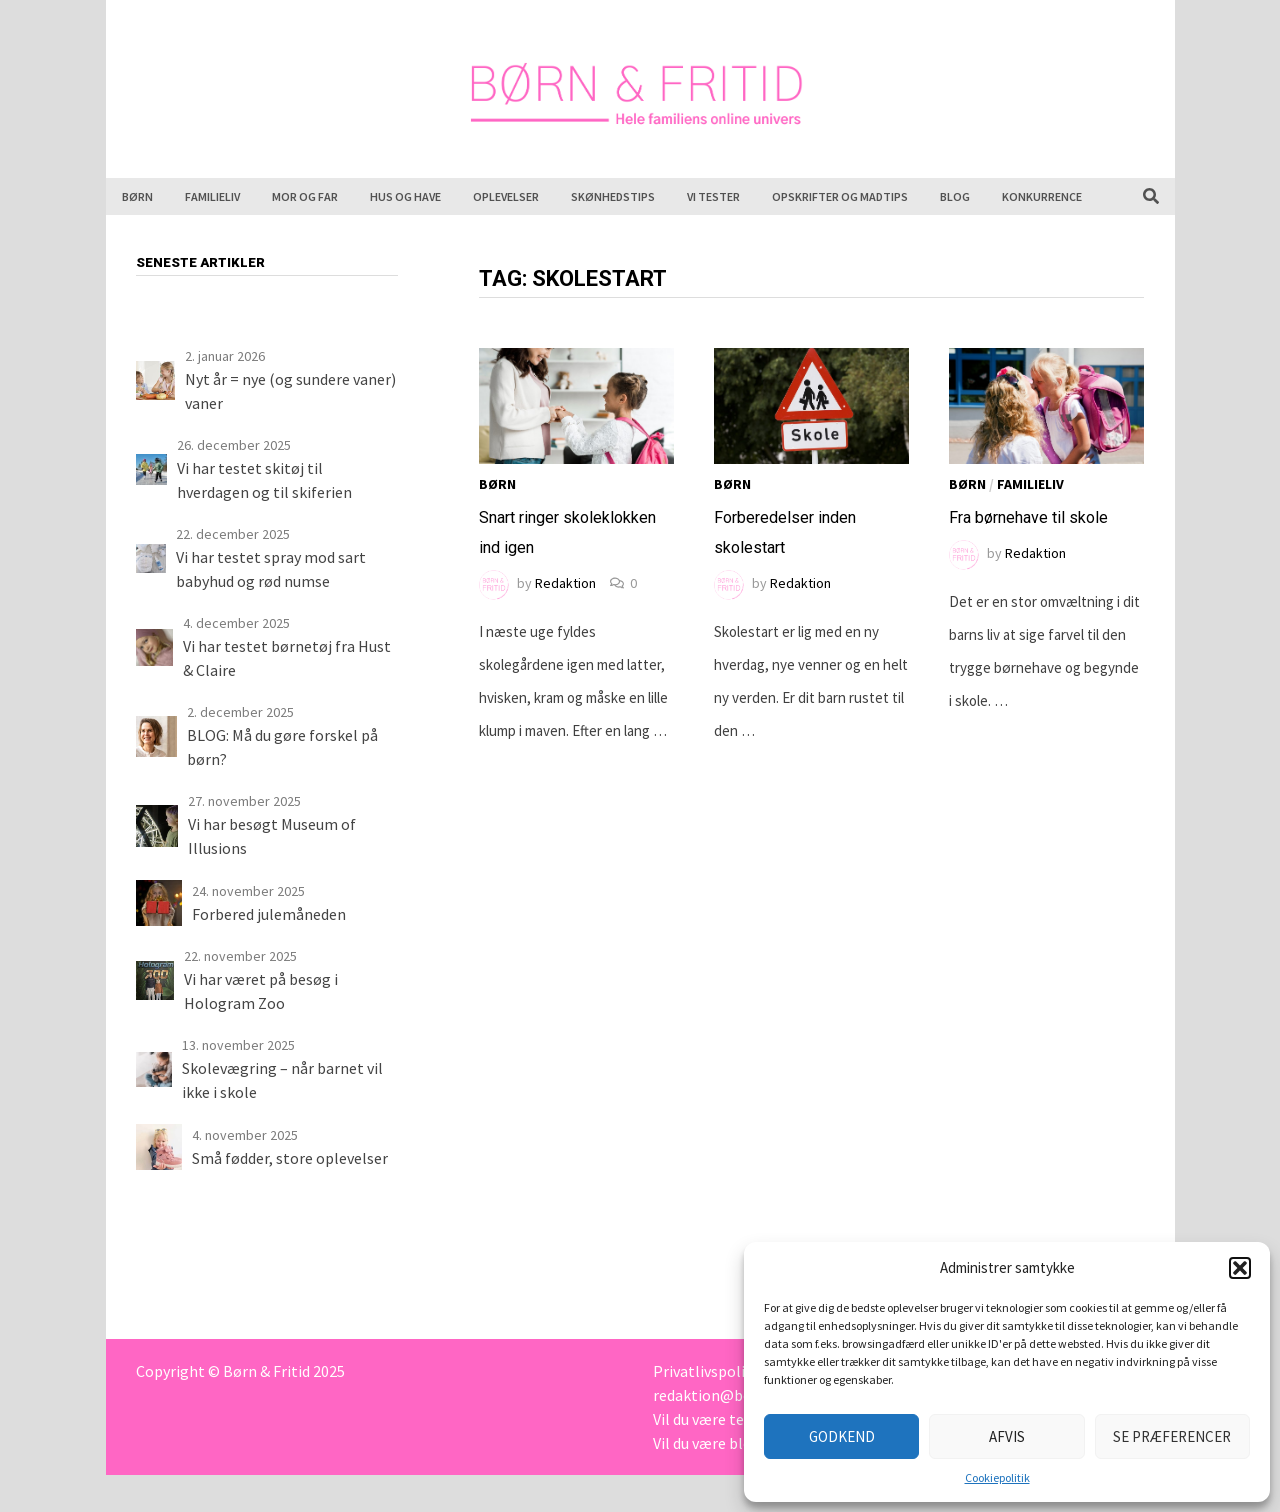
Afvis (1007, 1436)
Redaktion (565, 583)
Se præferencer (1172, 1436)
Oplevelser (506, 196)
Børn (137, 196)
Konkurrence (1042, 196)
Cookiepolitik (997, 1477)
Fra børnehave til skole (1028, 517)
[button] (1240, 1268)
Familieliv (212, 196)
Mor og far (305, 196)
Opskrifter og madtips (840, 196)
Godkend (842, 1436)
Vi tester (713, 196)
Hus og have (405, 196)
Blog (955, 196)
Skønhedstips (613, 196)
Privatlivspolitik (708, 1371)
